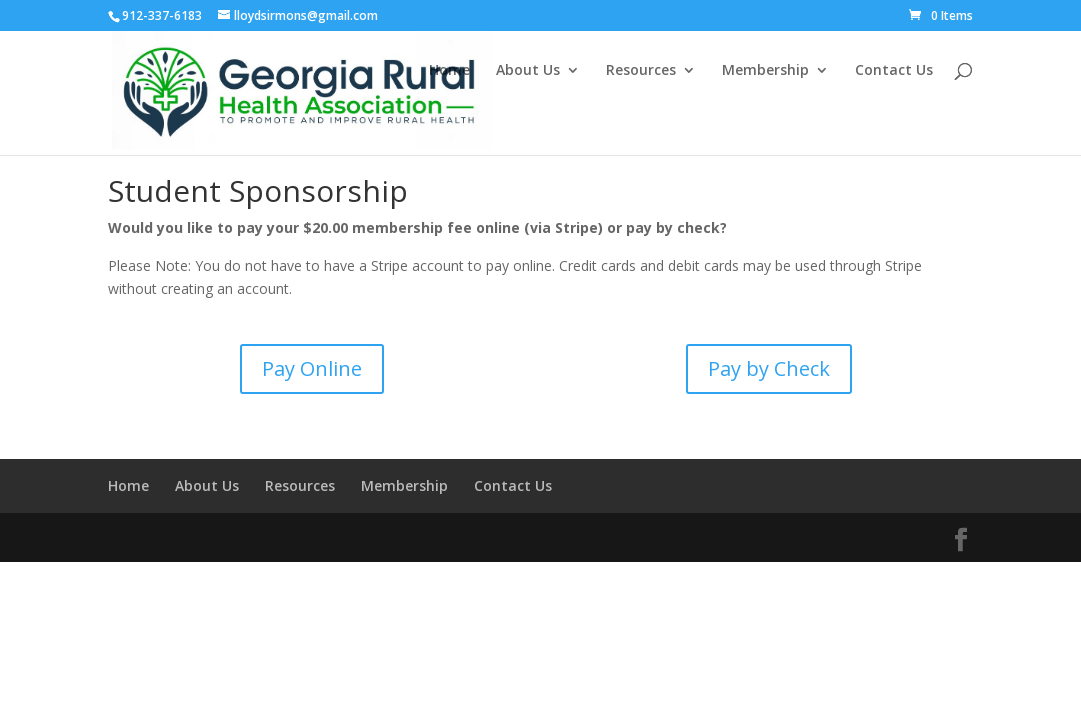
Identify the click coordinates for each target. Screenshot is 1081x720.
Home (449, 71)
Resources (641, 71)
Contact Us (894, 71)
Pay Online (312, 368)
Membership (765, 71)
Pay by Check (769, 368)
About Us (528, 71)
